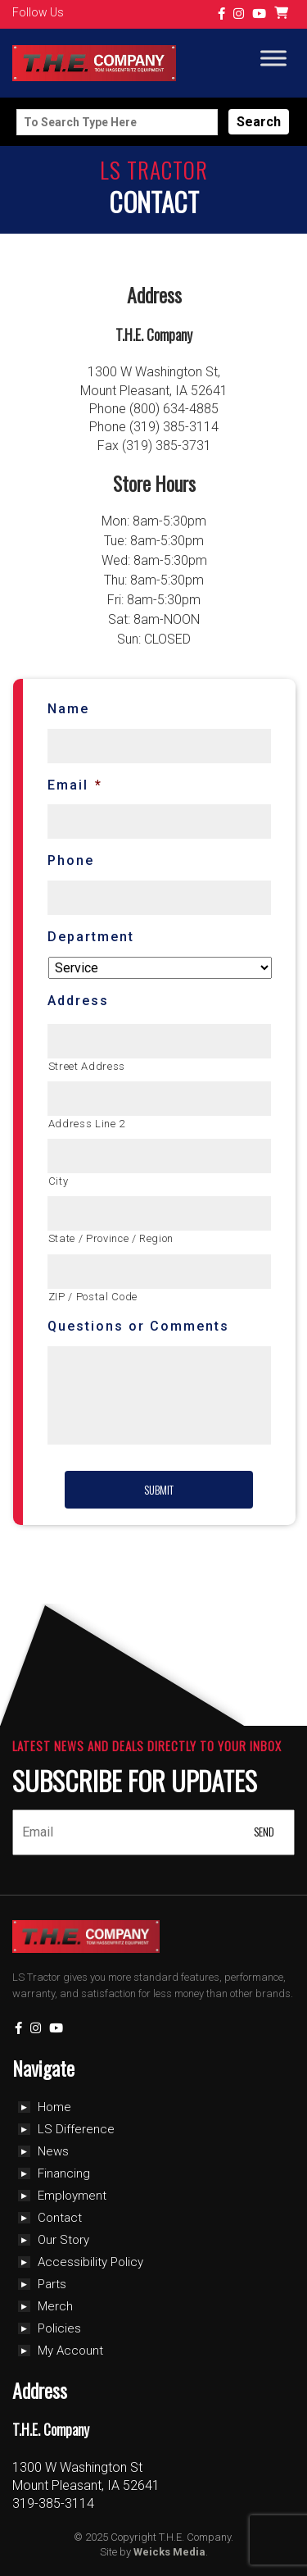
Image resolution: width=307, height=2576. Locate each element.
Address (78, 1000)
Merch (55, 2306)
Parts (52, 2284)
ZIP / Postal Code (93, 1296)
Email (74, 785)
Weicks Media (169, 2552)
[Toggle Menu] (273, 58)
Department (90, 936)
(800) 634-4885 (174, 408)
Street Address (86, 1066)
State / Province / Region (111, 1238)
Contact (60, 2217)
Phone (70, 860)
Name (68, 709)
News (53, 2151)
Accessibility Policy (90, 2262)
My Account (70, 2350)
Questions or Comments (138, 1326)
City (58, 1181)
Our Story (63, 2239)
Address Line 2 (86, 1123)
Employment (72, 2195)
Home (54, 2107)
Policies (59, 2328)
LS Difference (76, 2129)
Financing (64, 2173)
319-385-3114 (53, 2503)
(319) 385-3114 (174, 427)
